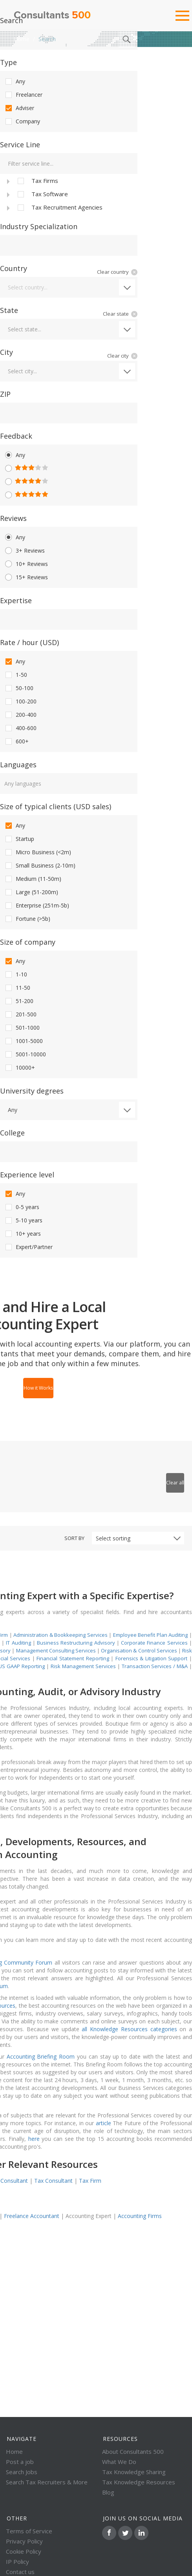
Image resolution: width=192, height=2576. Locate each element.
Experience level (27, 1174)
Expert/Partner (28, 1247)
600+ (16, 741)
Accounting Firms (140, 2216)
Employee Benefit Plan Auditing (150, 1634)
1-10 (15, 974)
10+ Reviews (26, 564)
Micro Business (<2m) (37, 852)
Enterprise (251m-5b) (36, 905)
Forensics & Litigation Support (151, 1658)
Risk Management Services (83, 1666)
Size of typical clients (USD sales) (55, 806)
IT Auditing (18, 1642)
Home (21, 39)
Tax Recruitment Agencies (59, 207)
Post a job (20, 2462)
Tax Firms (37, 181)
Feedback (16, 436)
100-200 (20, 701)
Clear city (118, 355)
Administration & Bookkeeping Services (60, 1634)
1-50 (15, 675)
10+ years (22, 1233)
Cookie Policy (23, 2551)
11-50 (17, 987)
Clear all (175, 1482)
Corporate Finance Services (154, 1642)
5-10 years (23, 1220)
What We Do (119, 2462)
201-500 (20, 1014)
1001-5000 (23, 1041)
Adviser (19, 108)
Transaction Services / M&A (155, 1666)
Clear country (113, 271)
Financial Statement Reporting (73, 1658)
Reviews (13, 518)
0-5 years (21, 1207)
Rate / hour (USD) (29, 642)
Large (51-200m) (31, 892)
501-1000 (22, 1027)
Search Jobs (21, 2472)
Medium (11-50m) (32, 879)
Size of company (27, 942)
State (9, 310)
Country (13, 268)
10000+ (19, 1067)
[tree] (68, 194)
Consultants (52, 16)
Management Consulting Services (56, 1650)
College (12, 1132)
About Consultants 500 (133, 2451)
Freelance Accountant (31, 2216)
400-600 (20, 728)
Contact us (20, 2572)
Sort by (74, 1538)
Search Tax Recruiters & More (47, 2482)
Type (8, 62)
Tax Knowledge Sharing (134, 2472)
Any (14, 81)
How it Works (38, 1388)
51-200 (18, 1001)
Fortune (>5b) (27, 919)
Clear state (116, 313)
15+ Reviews (26, 577)
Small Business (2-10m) (39, 865)
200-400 (20, 714)
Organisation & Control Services (139, 1650)
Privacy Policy (24, 2541)
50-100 (18, 688)
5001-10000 (25, 1054)
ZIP (5, 394)
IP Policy (17, 2561)
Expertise (16, 600)
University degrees (32, 1090)
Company (22, 121)
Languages (18, 764)
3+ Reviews (24, 550)
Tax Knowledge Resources (138, 2482)
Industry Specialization (38, 226)
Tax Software (42, 194)
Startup (19, 839)
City (6, 352)
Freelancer (23, 94)
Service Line (20, 144)
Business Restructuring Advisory (76, 1642)
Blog (108, 2492)
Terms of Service (29, 2531)
